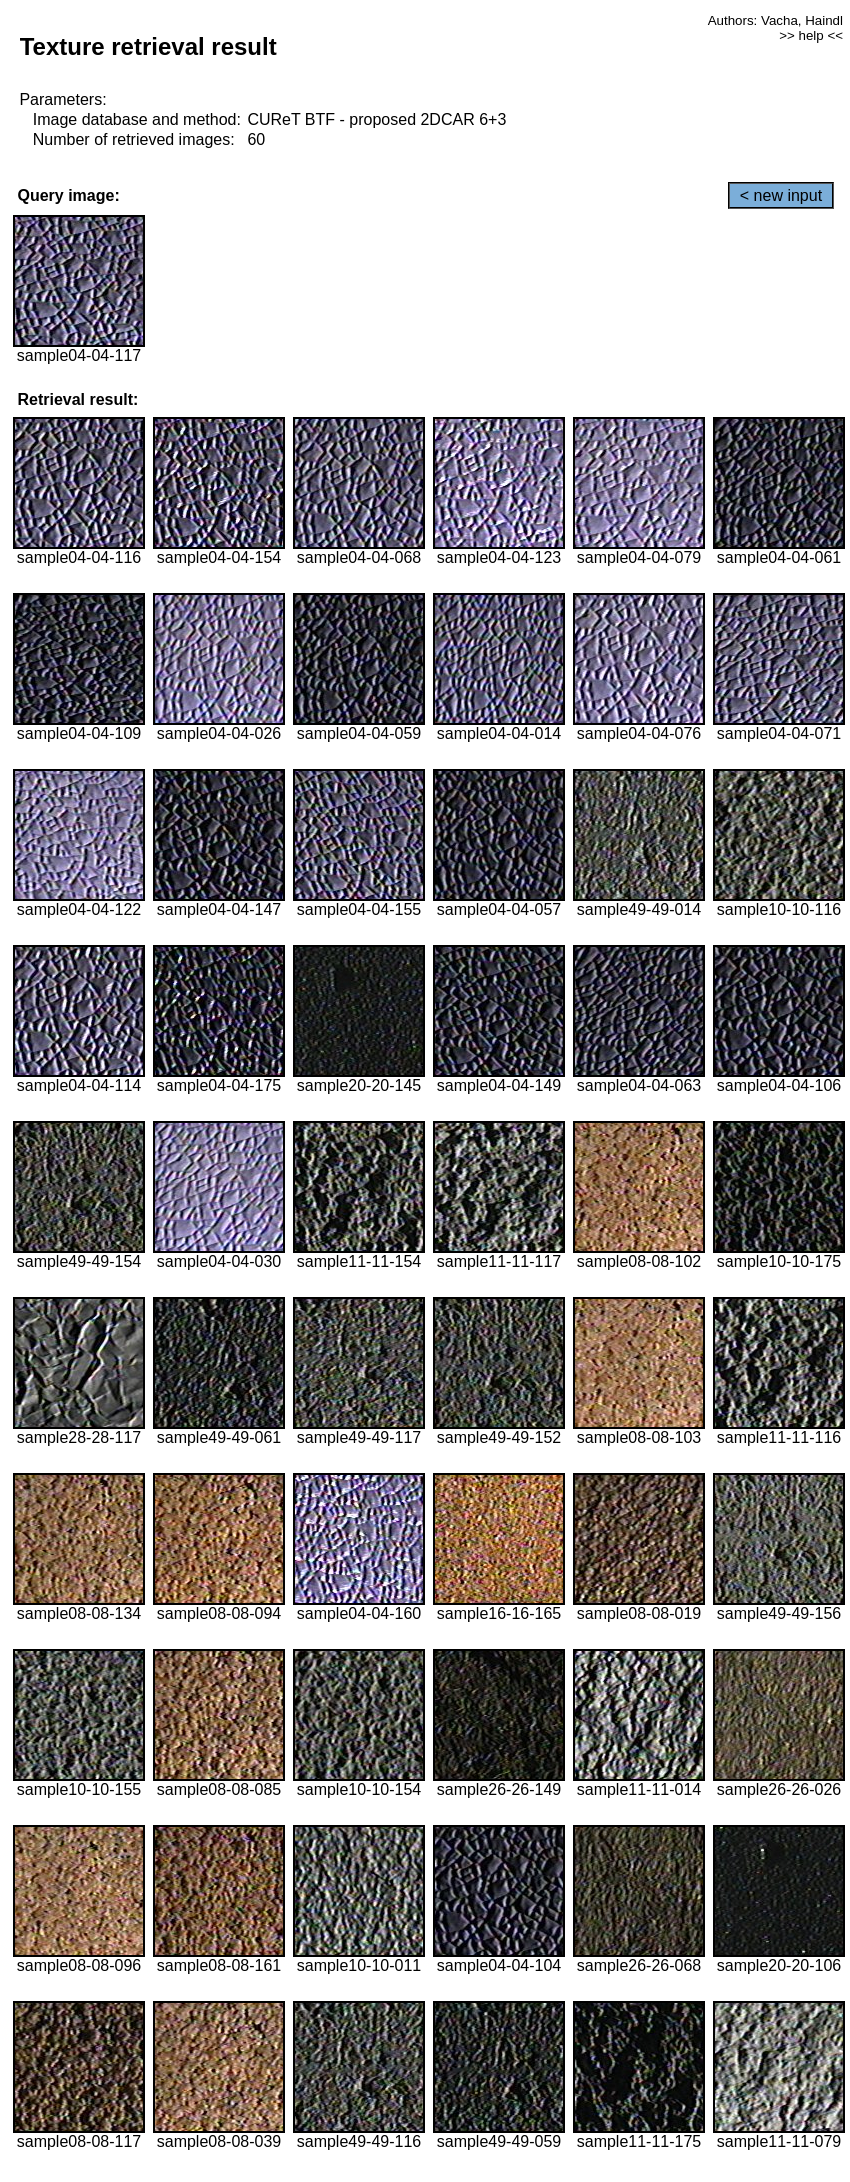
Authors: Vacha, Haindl (775, 20)
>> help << (811, 35)
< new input (781, 195)
